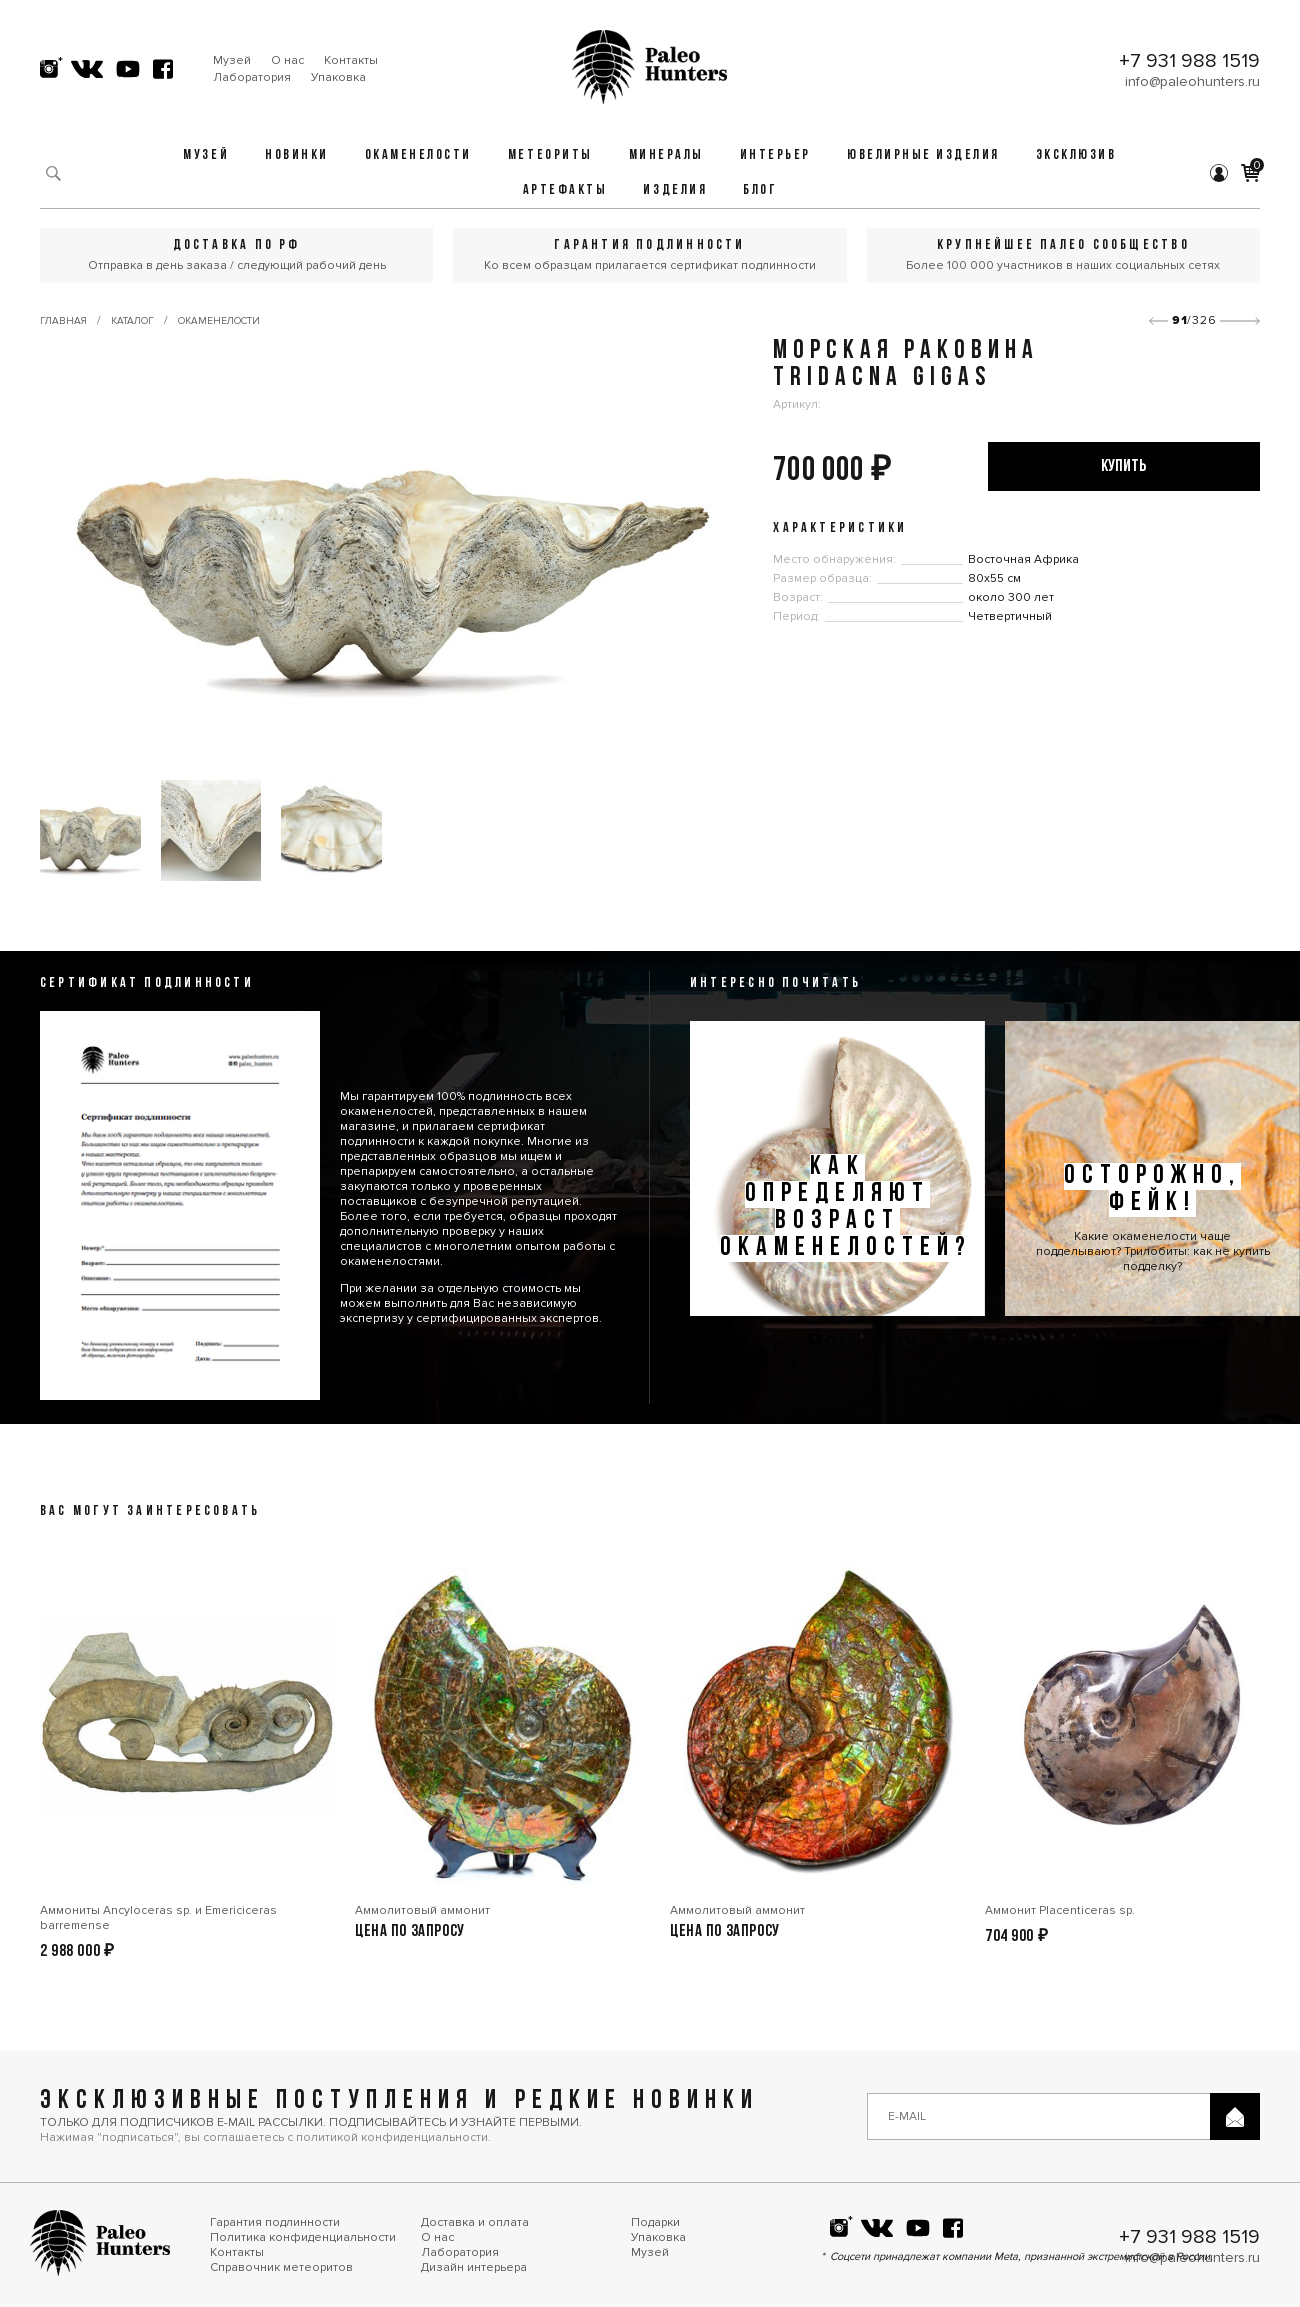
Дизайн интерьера (474, 2267)
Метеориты (550, 155)
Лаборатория (252, 77)
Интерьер (775, 155)
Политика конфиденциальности (303, 2237)
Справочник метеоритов (281, 2267)
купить (1123, 466)
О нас (287, 60)
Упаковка (338, 77)
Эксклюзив (1076, 155)
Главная (63, 321)
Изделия (675, 190)
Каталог (132, 321)
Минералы (666, 155)
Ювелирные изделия (923, 155)
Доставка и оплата (475, 2222)
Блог (760, 190)
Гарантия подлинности (275, 2222)
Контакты (351, 60)
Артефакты (565, 190)
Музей (232, 60)
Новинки (297, 155)
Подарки (655, 2222)
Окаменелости (418, 155)
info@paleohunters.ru (1192, 81)
